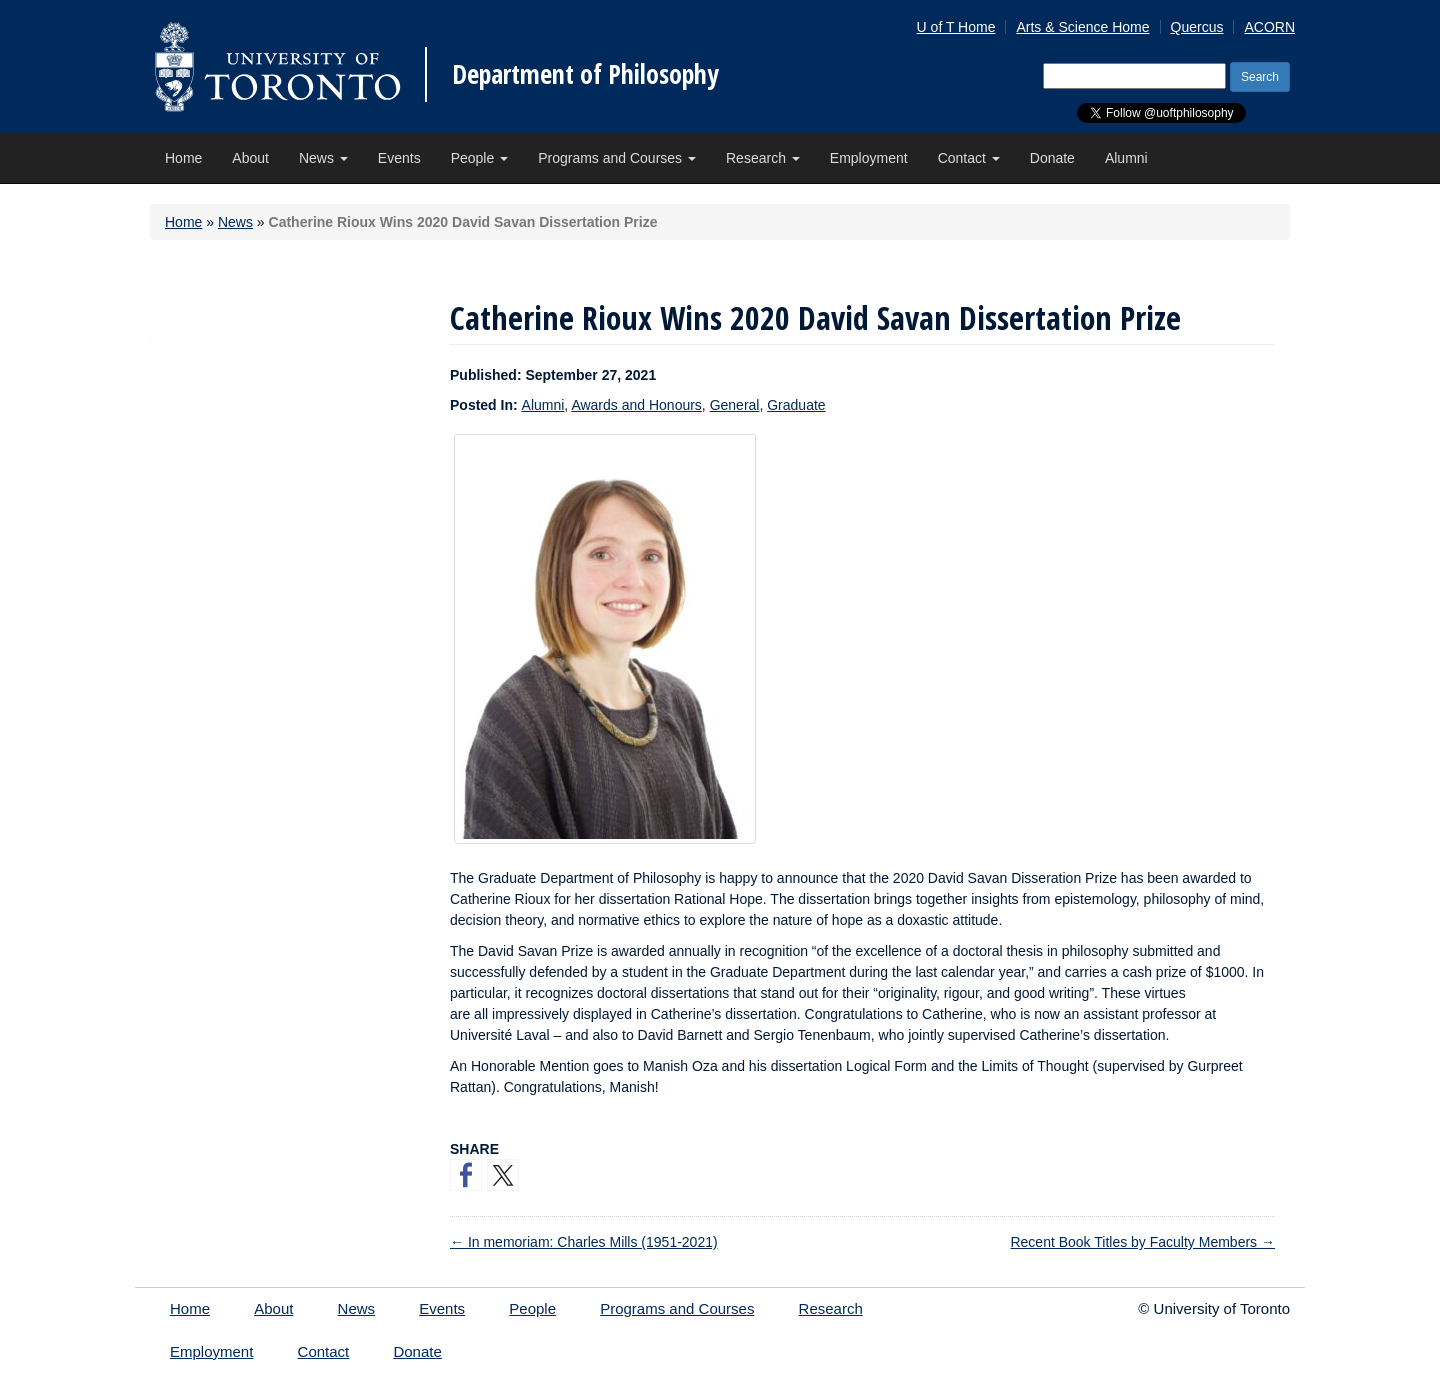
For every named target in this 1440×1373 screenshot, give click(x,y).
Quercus (1197, 27)
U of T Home (956, 27)
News (323, 158)
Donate (1052, 158)
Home (183, 158)
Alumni (1126, 158)
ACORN (1269, 27)
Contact (969, 158)
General (735, 405)
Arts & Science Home (1082, 27)
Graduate (796, 405)
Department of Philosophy (585, 74)
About (250, 158)
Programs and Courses (617, 158)
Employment (869, 158)
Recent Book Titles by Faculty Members (1142, 1242)
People (479, 158)
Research (763, 158)
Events (399, 158)
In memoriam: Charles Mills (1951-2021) (584, 1242)
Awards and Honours (636, 405)
